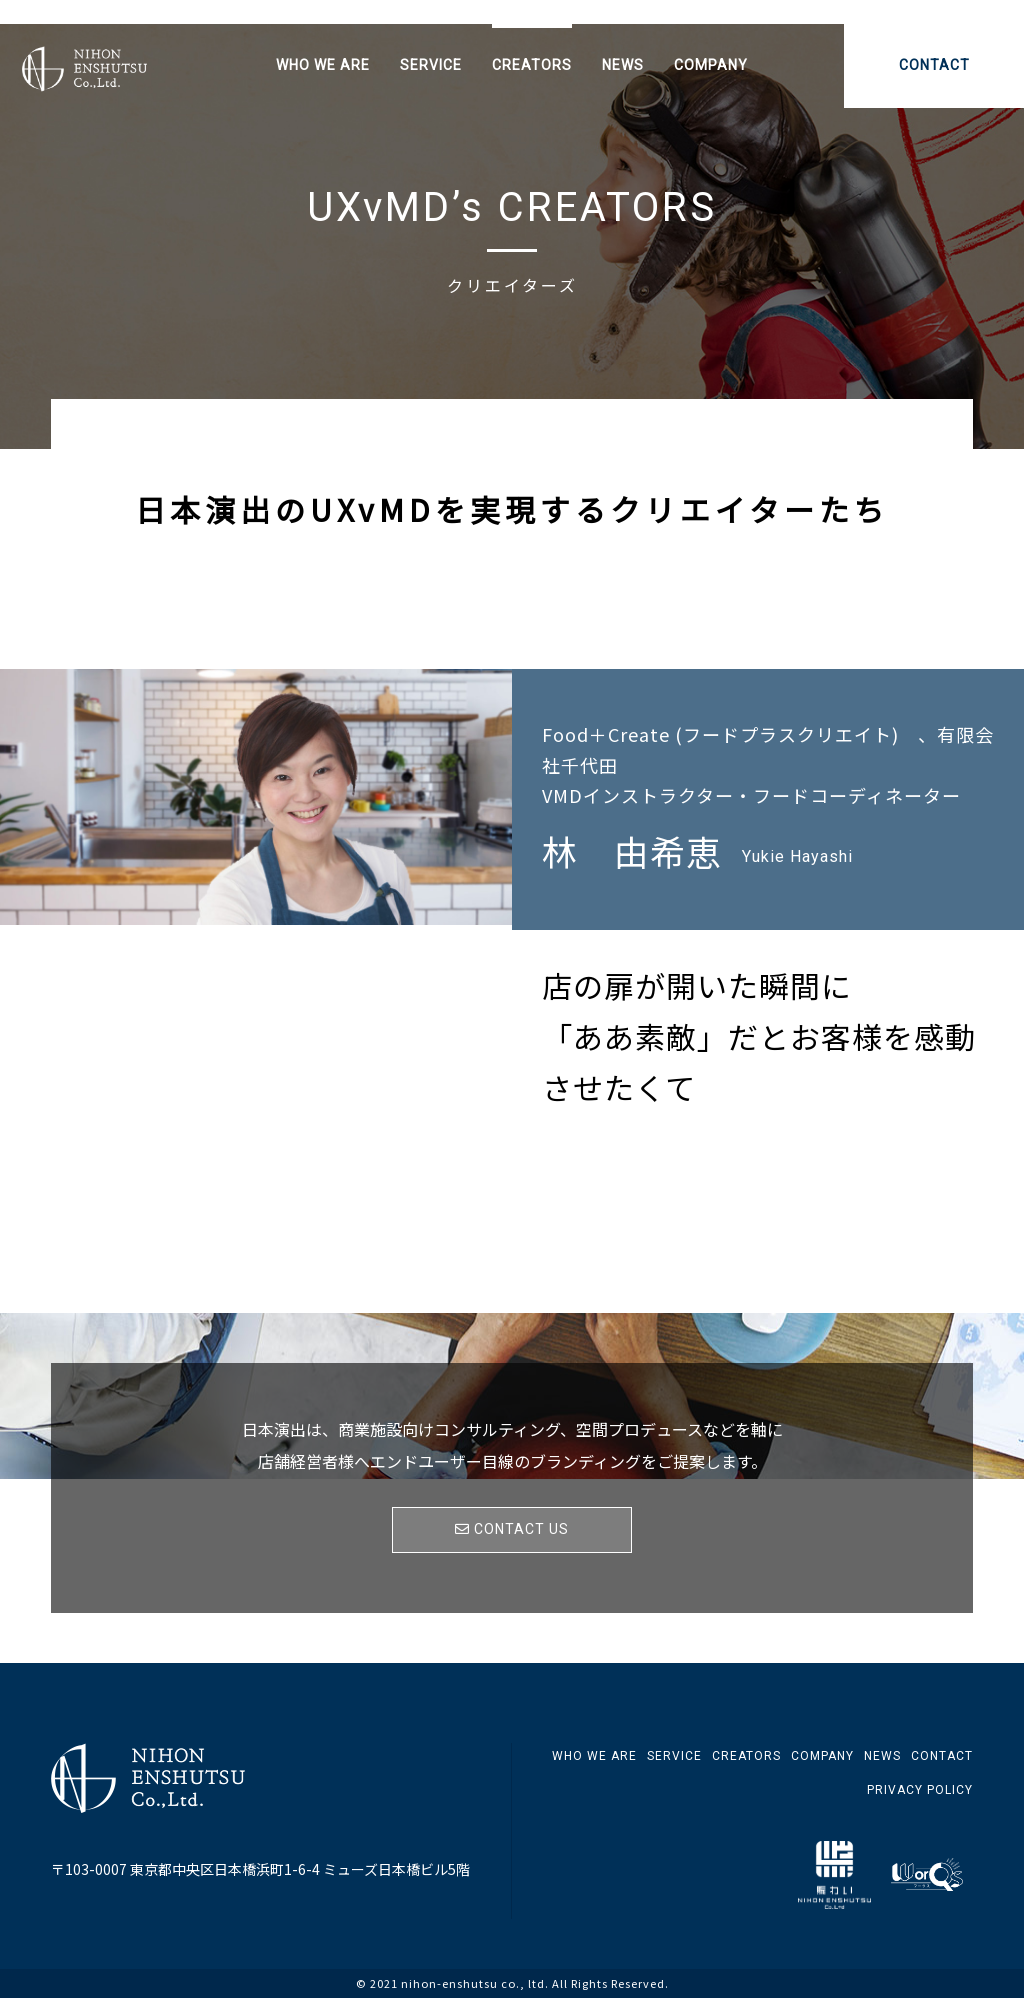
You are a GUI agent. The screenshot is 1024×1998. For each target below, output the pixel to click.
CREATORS (532, 65)
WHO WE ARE (323, 65)
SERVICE (431, 65)
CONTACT (934, 65)
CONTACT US (512, 1529)
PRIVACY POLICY (920, 1790)
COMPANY (711, 65)
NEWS (623, 65)
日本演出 (112, 74)
